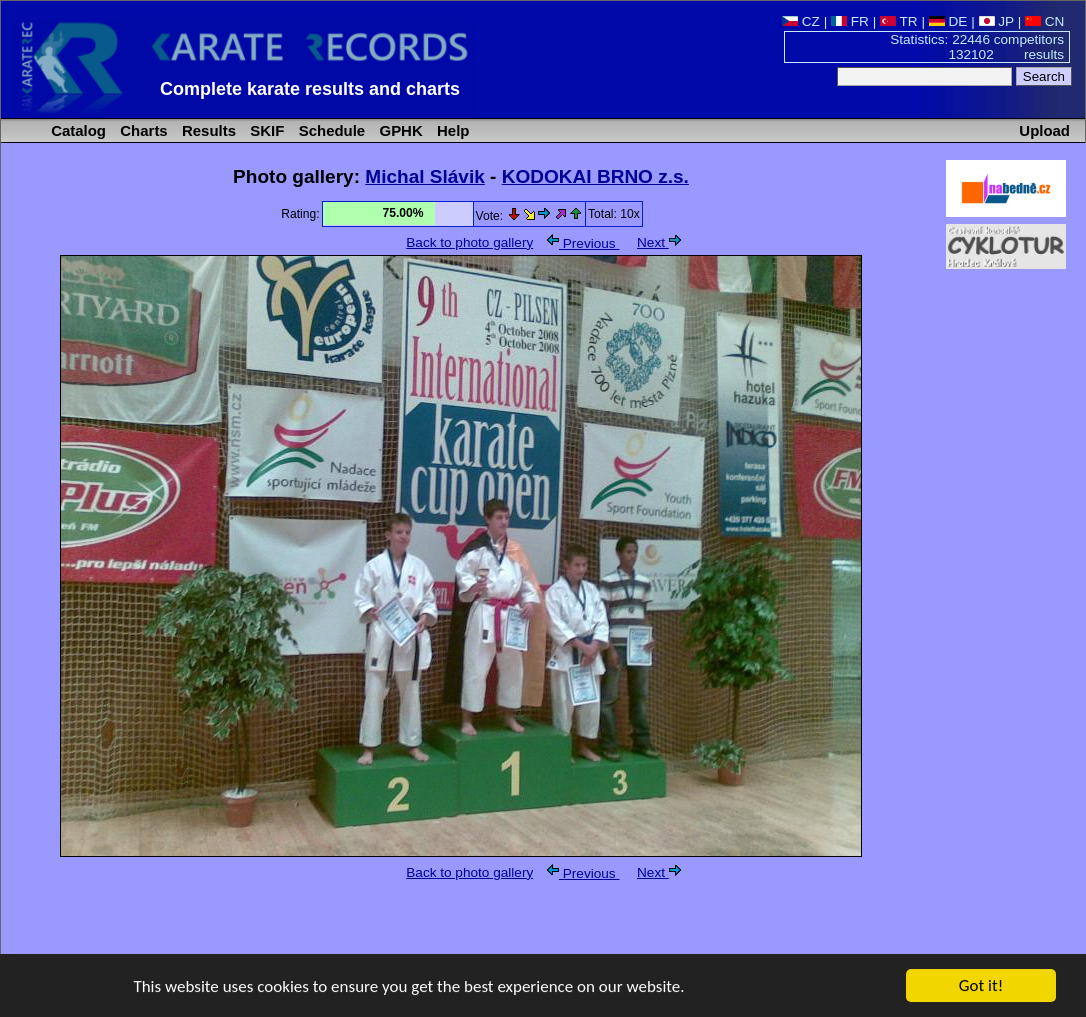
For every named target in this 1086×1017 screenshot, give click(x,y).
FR (850, 21)
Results (207, 130)
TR (899, 21)
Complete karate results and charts (310, 89)
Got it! (981, 986)
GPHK (398, 130)
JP (996, 21)
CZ (801, 21)
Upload (1044, 130)
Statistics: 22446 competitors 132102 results (977, 47)
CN (1044, 21)
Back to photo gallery (469, 242)
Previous (583, 243)
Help (451, 130)
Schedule (330, 130)
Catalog (76, 130)
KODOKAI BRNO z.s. (595, 176)
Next (659, 242)
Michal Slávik (425, 176)
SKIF (265, 130)
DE (948, 21)
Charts (142, 130)
